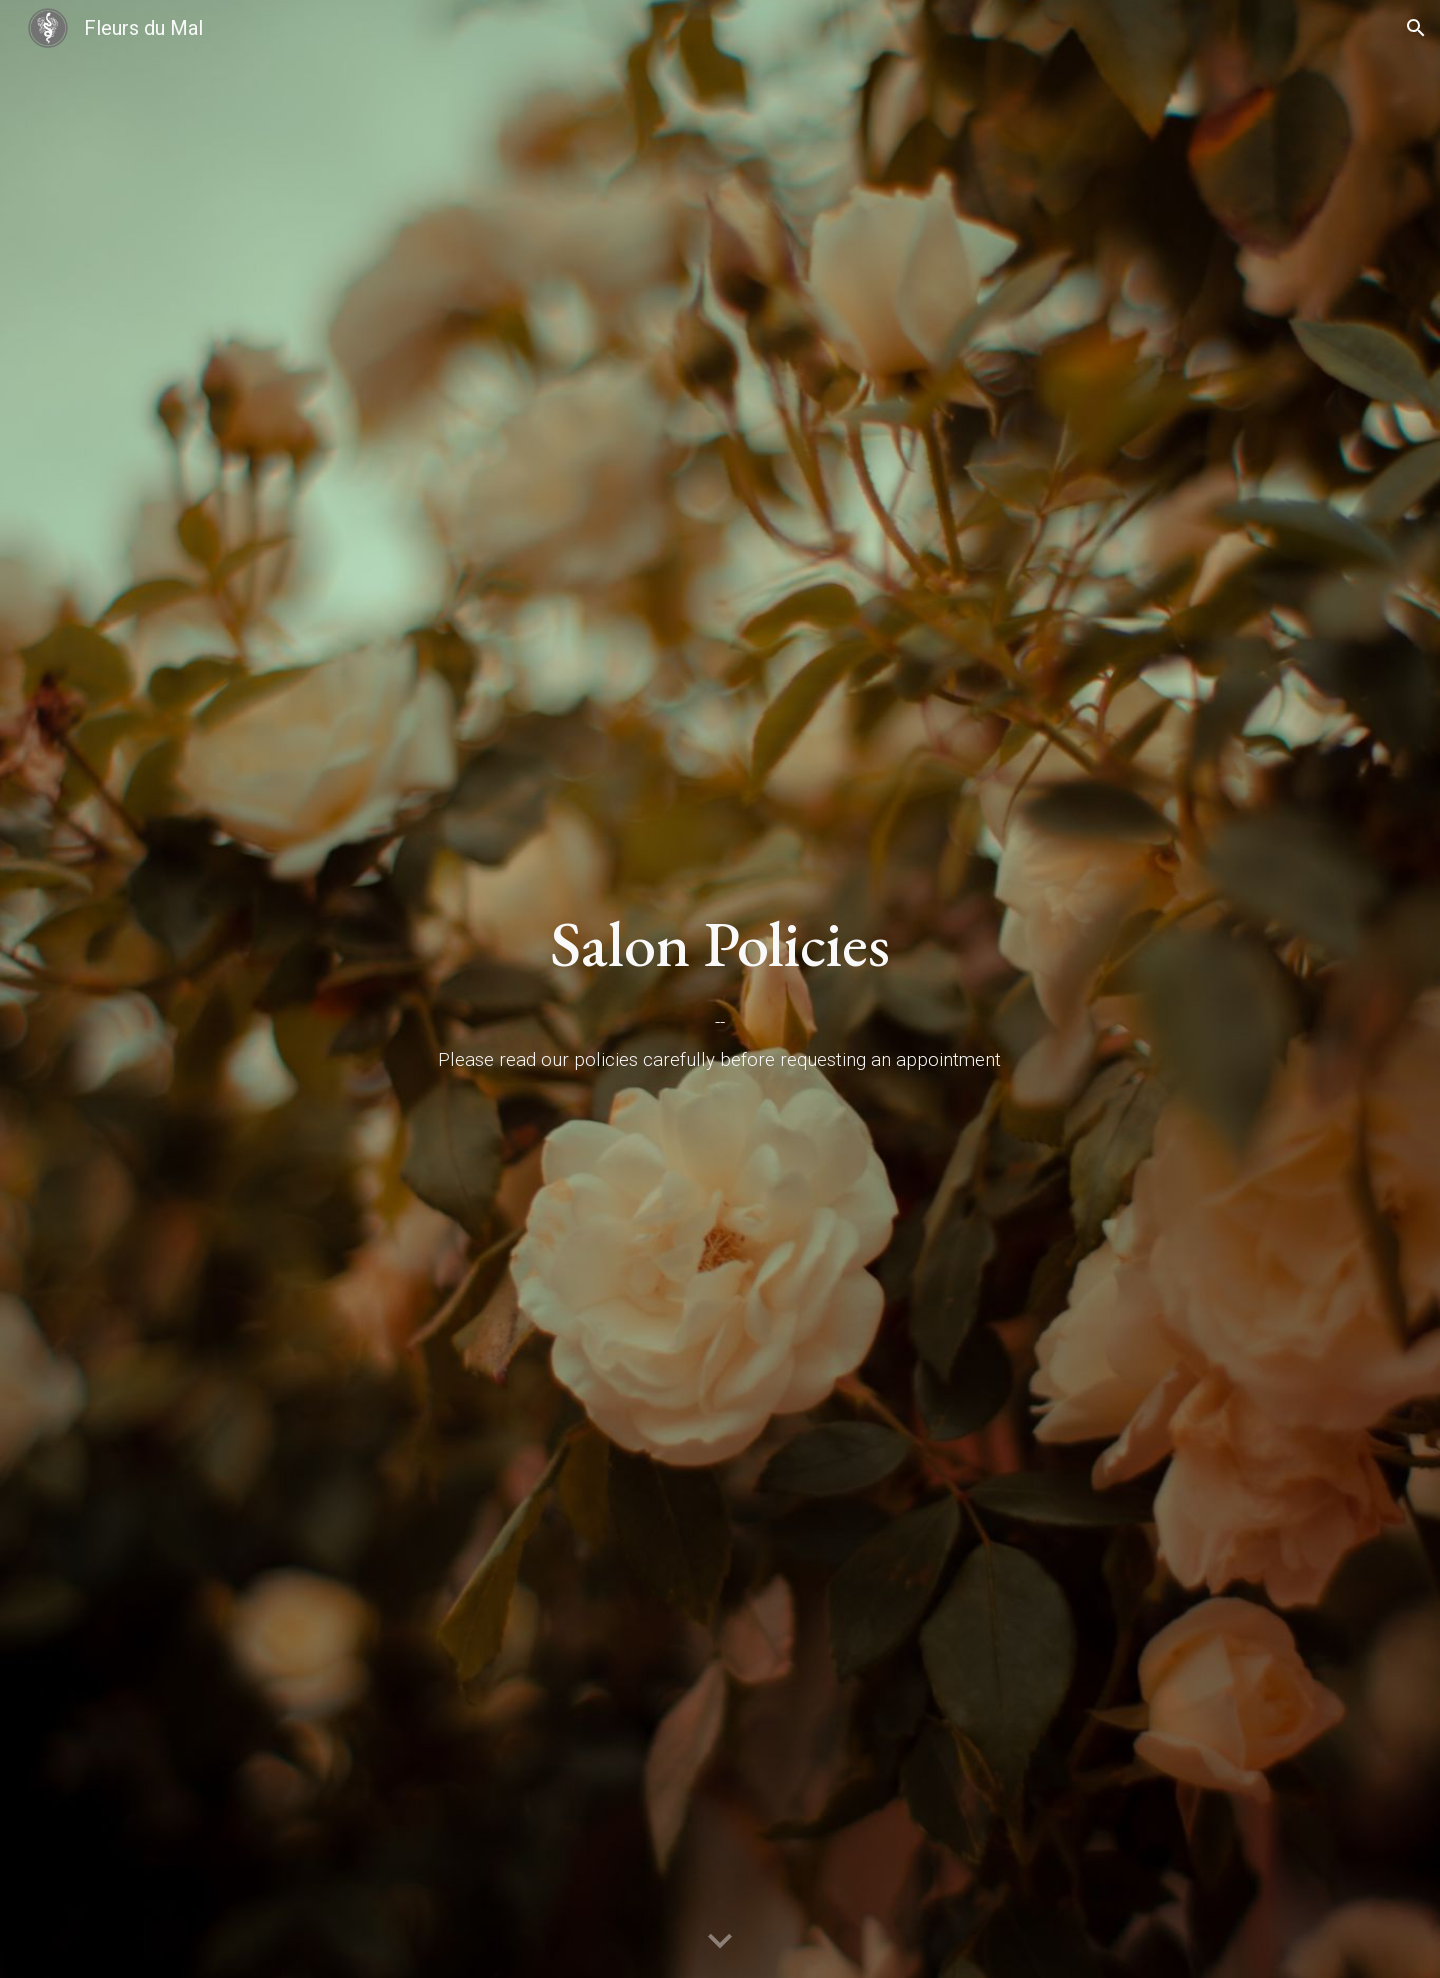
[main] (720, 944)
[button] (1416, 28)
